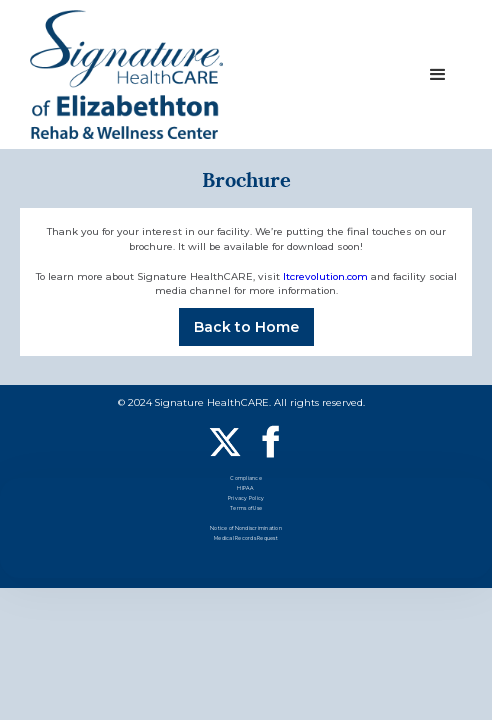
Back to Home (246, 327)
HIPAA (245, 489)
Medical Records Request (246, 539)
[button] (438, 75)
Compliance (246, 479)
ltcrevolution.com (325, 276)
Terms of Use (246, 509)
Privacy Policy (246, 499)
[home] (126, 75)
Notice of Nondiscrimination (246, 529)
